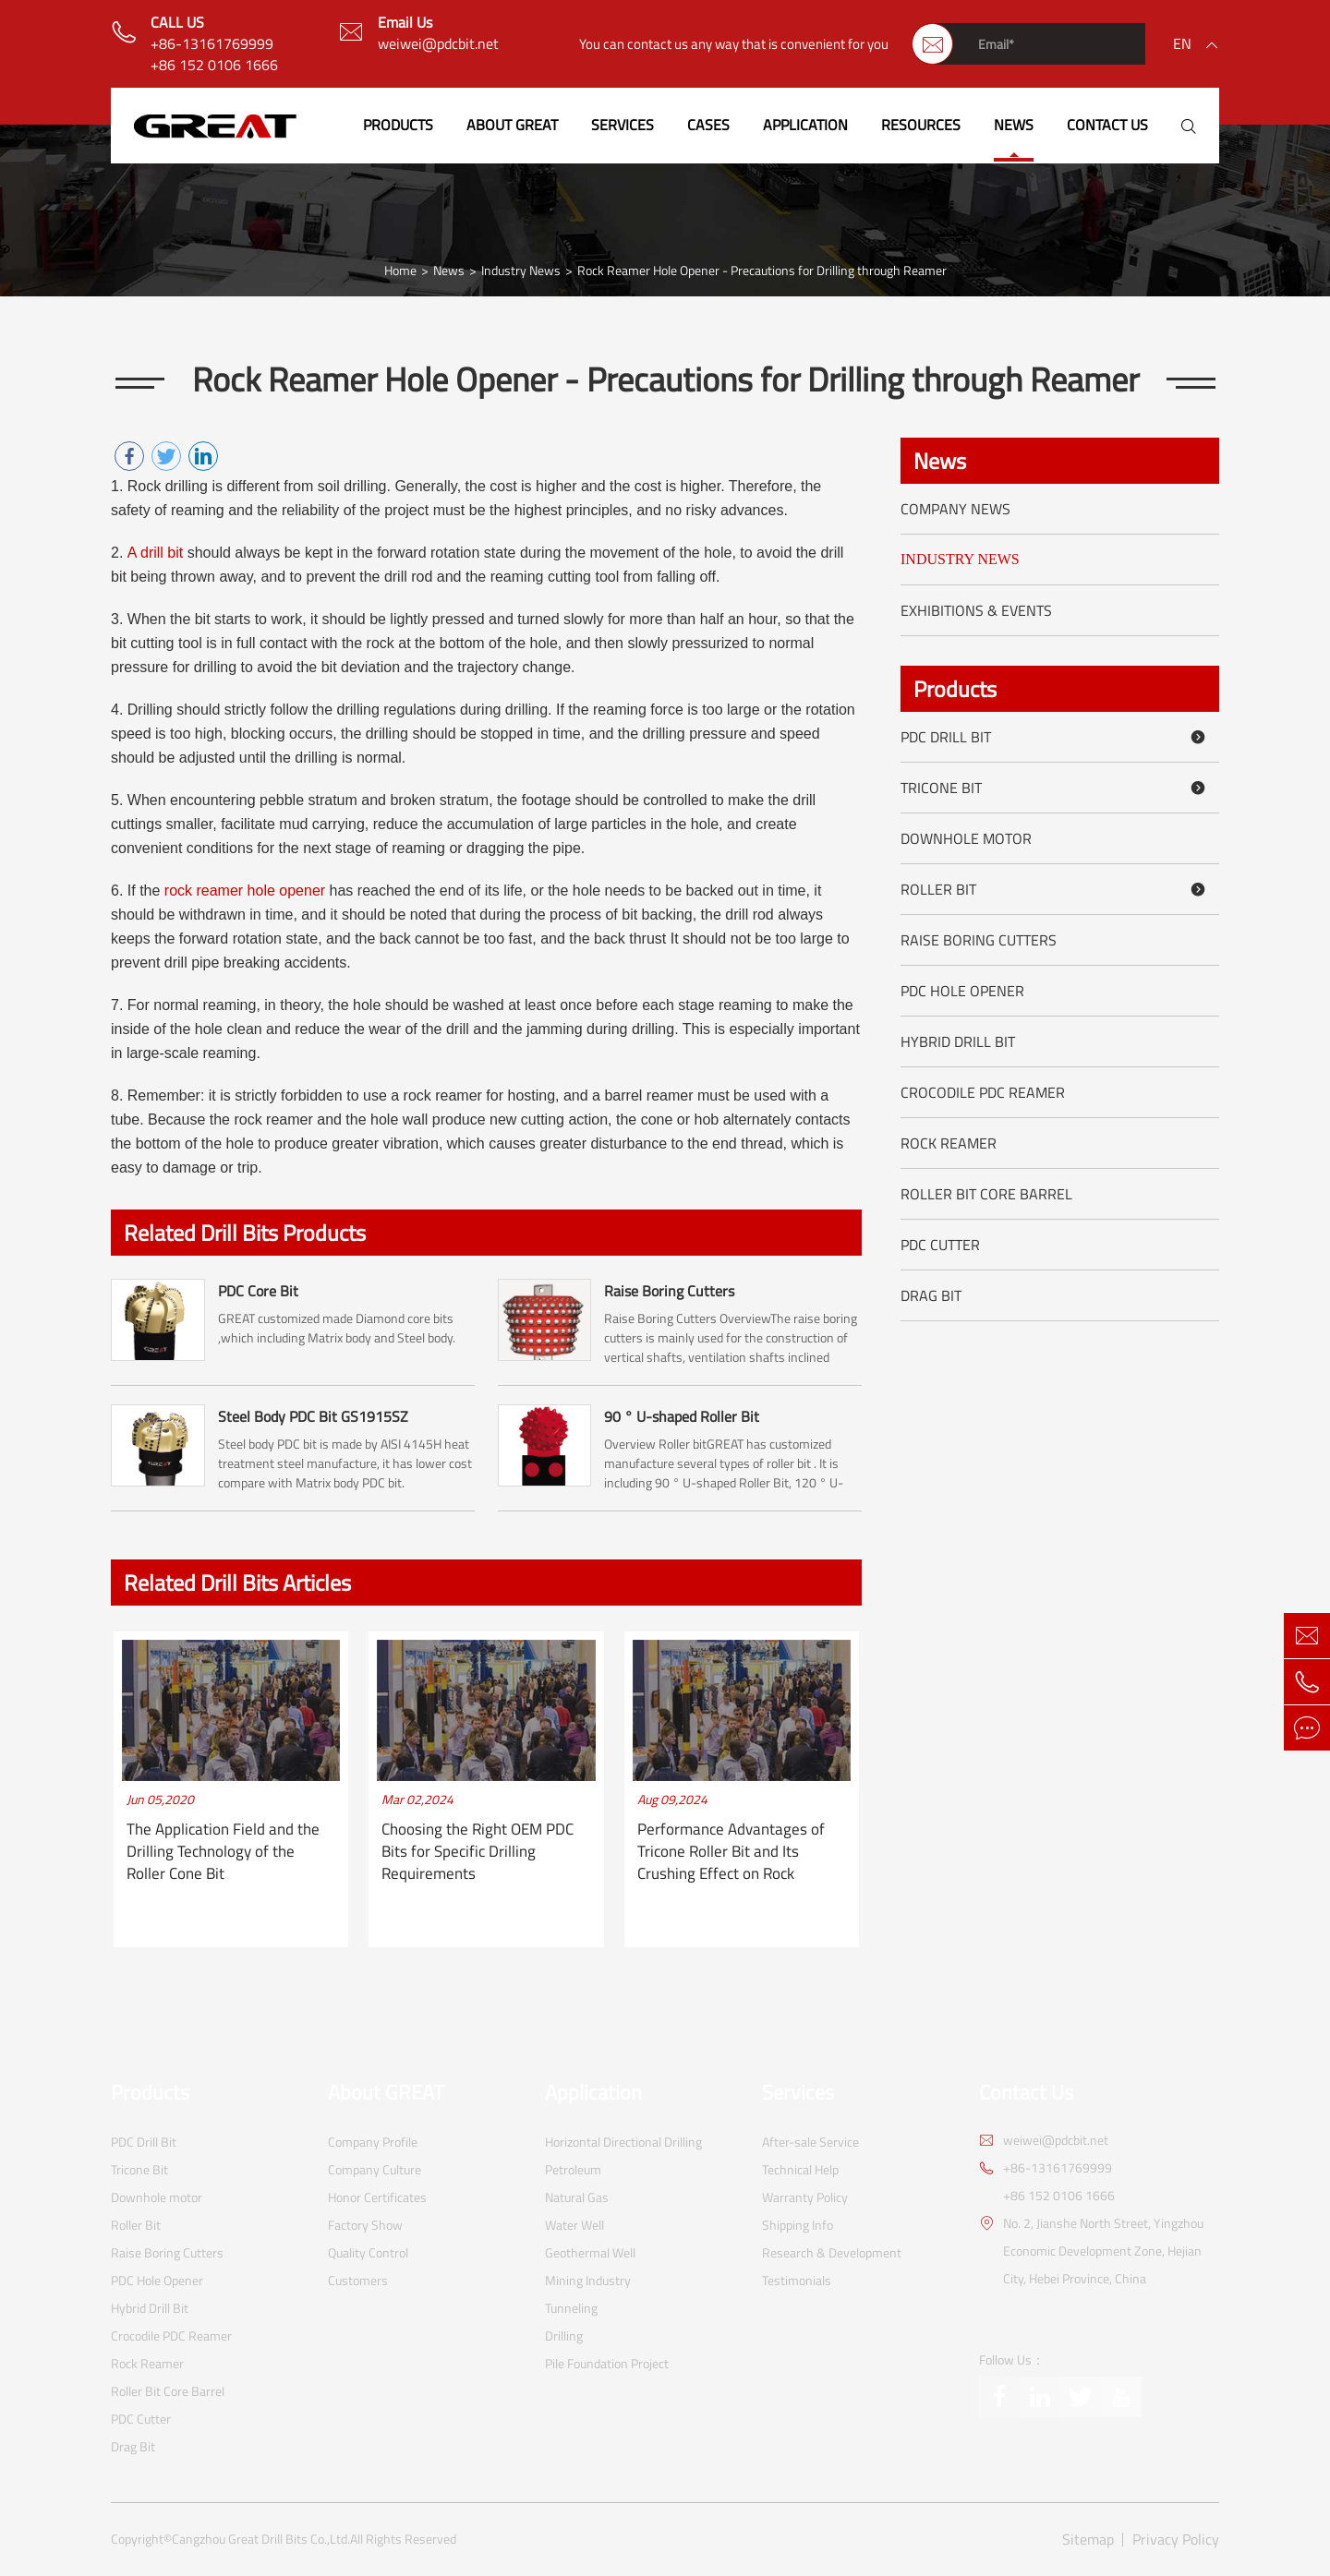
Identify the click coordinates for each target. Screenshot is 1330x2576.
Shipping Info (797, 2224)
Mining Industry (588, 2280)
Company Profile (372, 2141)
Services (622, 125)
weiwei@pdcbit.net (438, 43)
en (1182, 43)
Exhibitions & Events (976, 610)
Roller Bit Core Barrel (986, 1194)
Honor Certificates (377, 2197)
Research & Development (831, 2252)
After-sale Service (810, 2141)
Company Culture (374, 2169)
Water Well (574, 2224)
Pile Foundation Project (607, 2363)
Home (400, 270)
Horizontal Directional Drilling (623, 2141)
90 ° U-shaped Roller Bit (681, 1416)
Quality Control (368, 2252)
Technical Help (800, 2169)
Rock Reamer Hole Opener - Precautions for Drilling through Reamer (762, 270)
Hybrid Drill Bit (958, 1041)
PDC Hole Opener (962, 991)
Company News (955, 509)
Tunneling (571, 2307)
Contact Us (1107, 125)
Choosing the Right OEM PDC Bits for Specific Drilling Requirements (477, 1851)
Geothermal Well (590, 2252)
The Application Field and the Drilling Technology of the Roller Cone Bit (223, 1851)
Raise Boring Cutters (669, 1291)
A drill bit (155, 552)
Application (805, 125)
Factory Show (365, 2224)
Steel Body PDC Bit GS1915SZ (313, 1416)
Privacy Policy (1175, 2539)
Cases (708, 125)
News (1014, 125)
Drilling (564, 2335)
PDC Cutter (940, 1245)
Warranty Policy (805, 2197)
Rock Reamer (949, 1143)
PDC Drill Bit (1056, 737)
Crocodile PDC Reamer (983, 1092)
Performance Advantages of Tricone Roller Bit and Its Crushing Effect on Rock (731, 1851)
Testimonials (796, 2280)
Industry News (521, 270)
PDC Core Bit (258, 1291)
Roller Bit (1056, 889)
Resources (921, 125)
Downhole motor (966, 838)
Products (398, 125)
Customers (358, 2280)
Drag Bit (931, 1295)
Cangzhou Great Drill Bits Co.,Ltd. (261, 2539)
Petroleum (573, 2169)
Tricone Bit (1056, 787)
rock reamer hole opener (244, 890)
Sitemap (1088, 2539)
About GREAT (512, 125)
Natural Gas (577, 2197)
